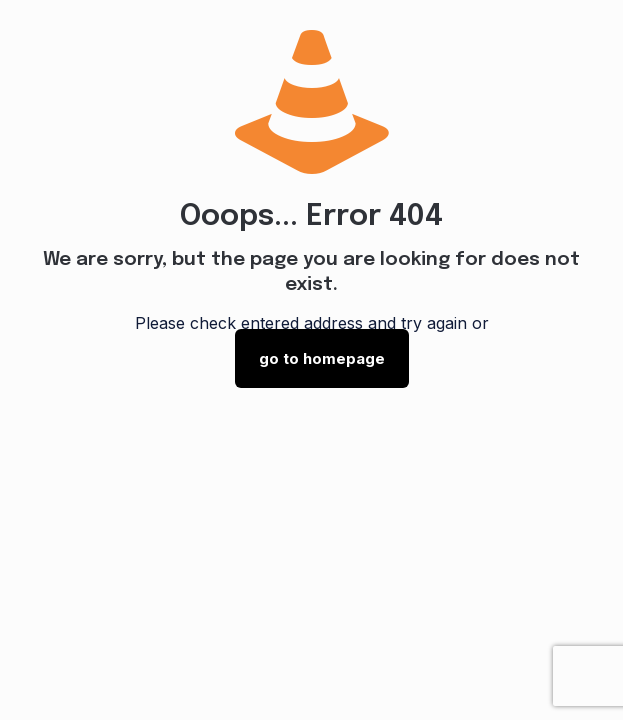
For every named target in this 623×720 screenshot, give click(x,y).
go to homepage (322, 358)
